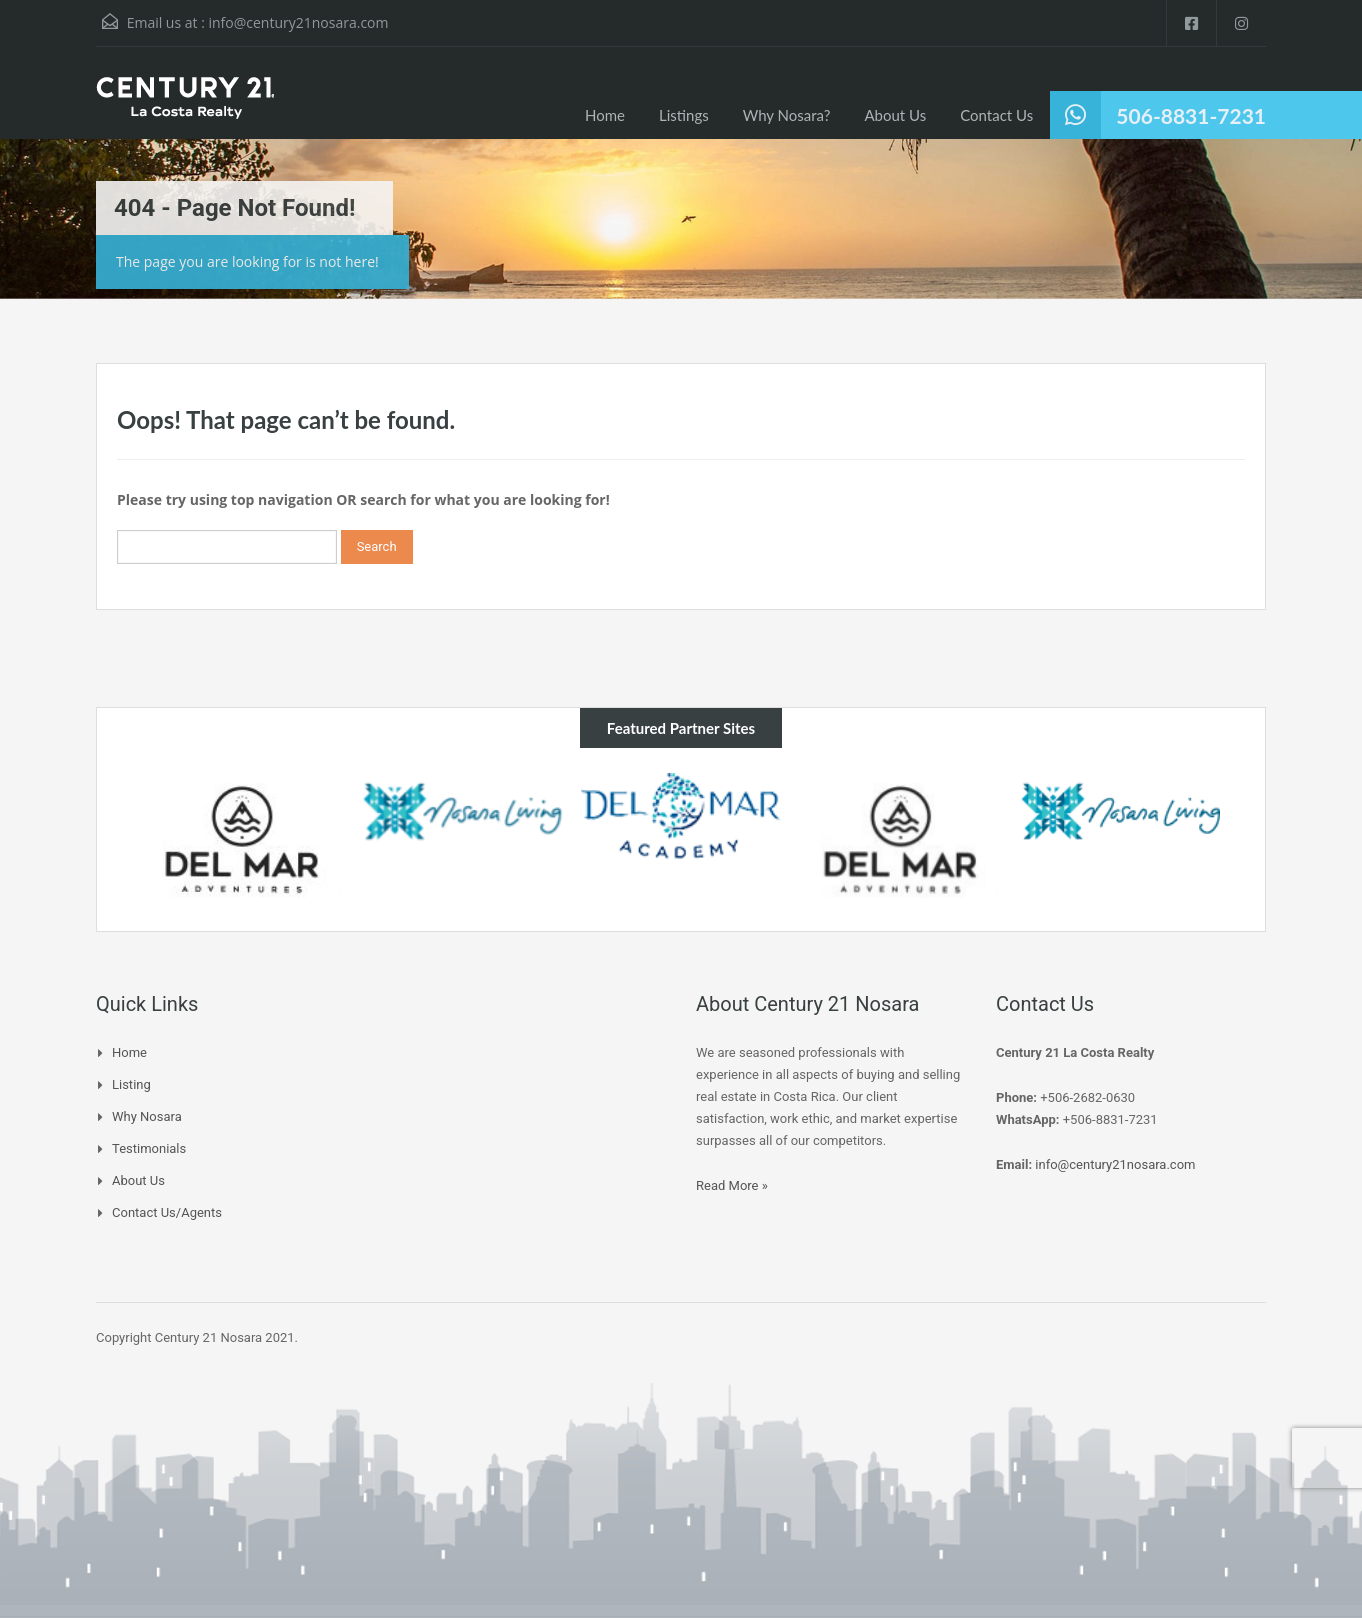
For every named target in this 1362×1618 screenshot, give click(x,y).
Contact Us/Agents (167, 1212)
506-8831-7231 (1191, 115)
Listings (684, 115)
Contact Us (996, 115)
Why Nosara (147, 1116)
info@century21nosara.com (298, 22)
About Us (895, 115)
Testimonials (149, 1148)
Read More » (732, 1185)
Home (605, 115)
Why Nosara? (787, 115)
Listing (131, 1084)
